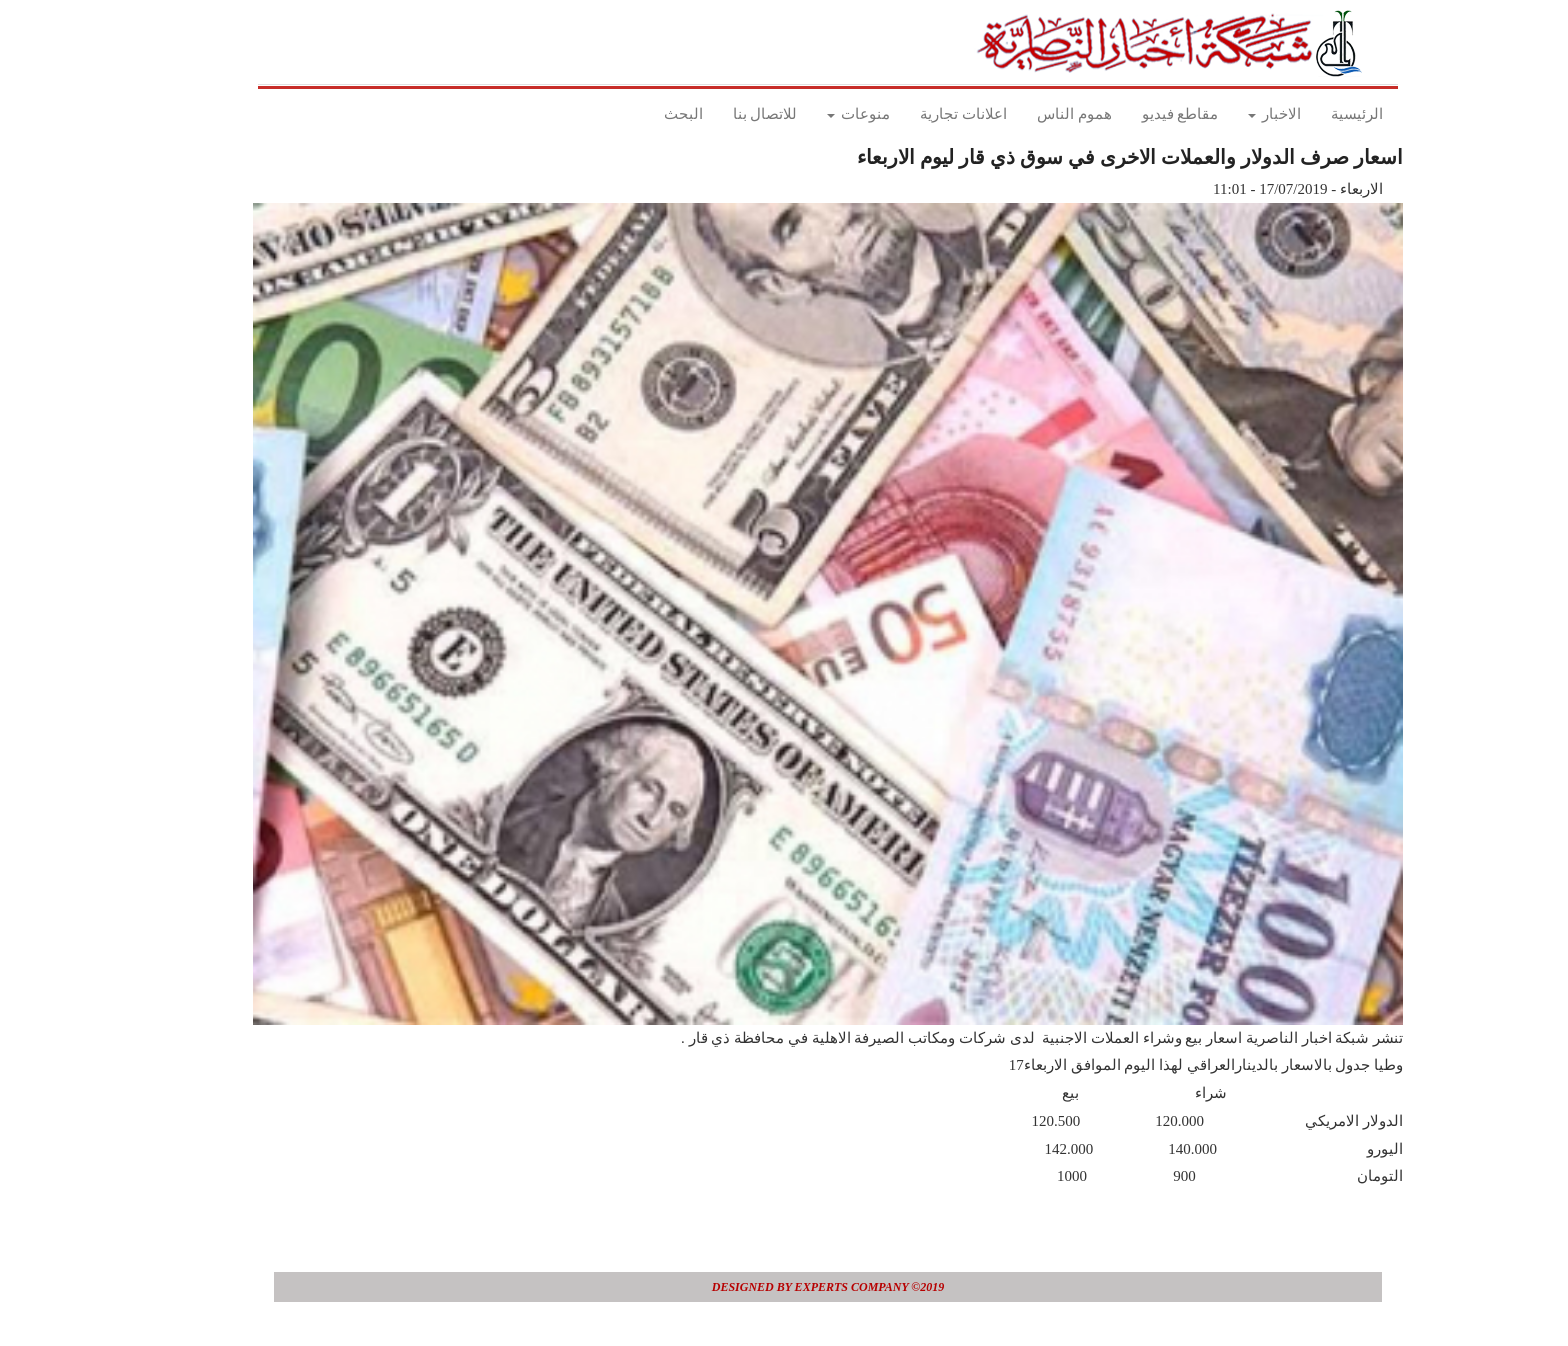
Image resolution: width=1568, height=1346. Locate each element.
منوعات (814, 114)
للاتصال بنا (721, 114)
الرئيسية (1313, 114)
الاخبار (1230, 114)
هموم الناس (1030, 114)
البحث (639, 114)
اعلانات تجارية (919, 114)
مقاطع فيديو (1136, 114)
